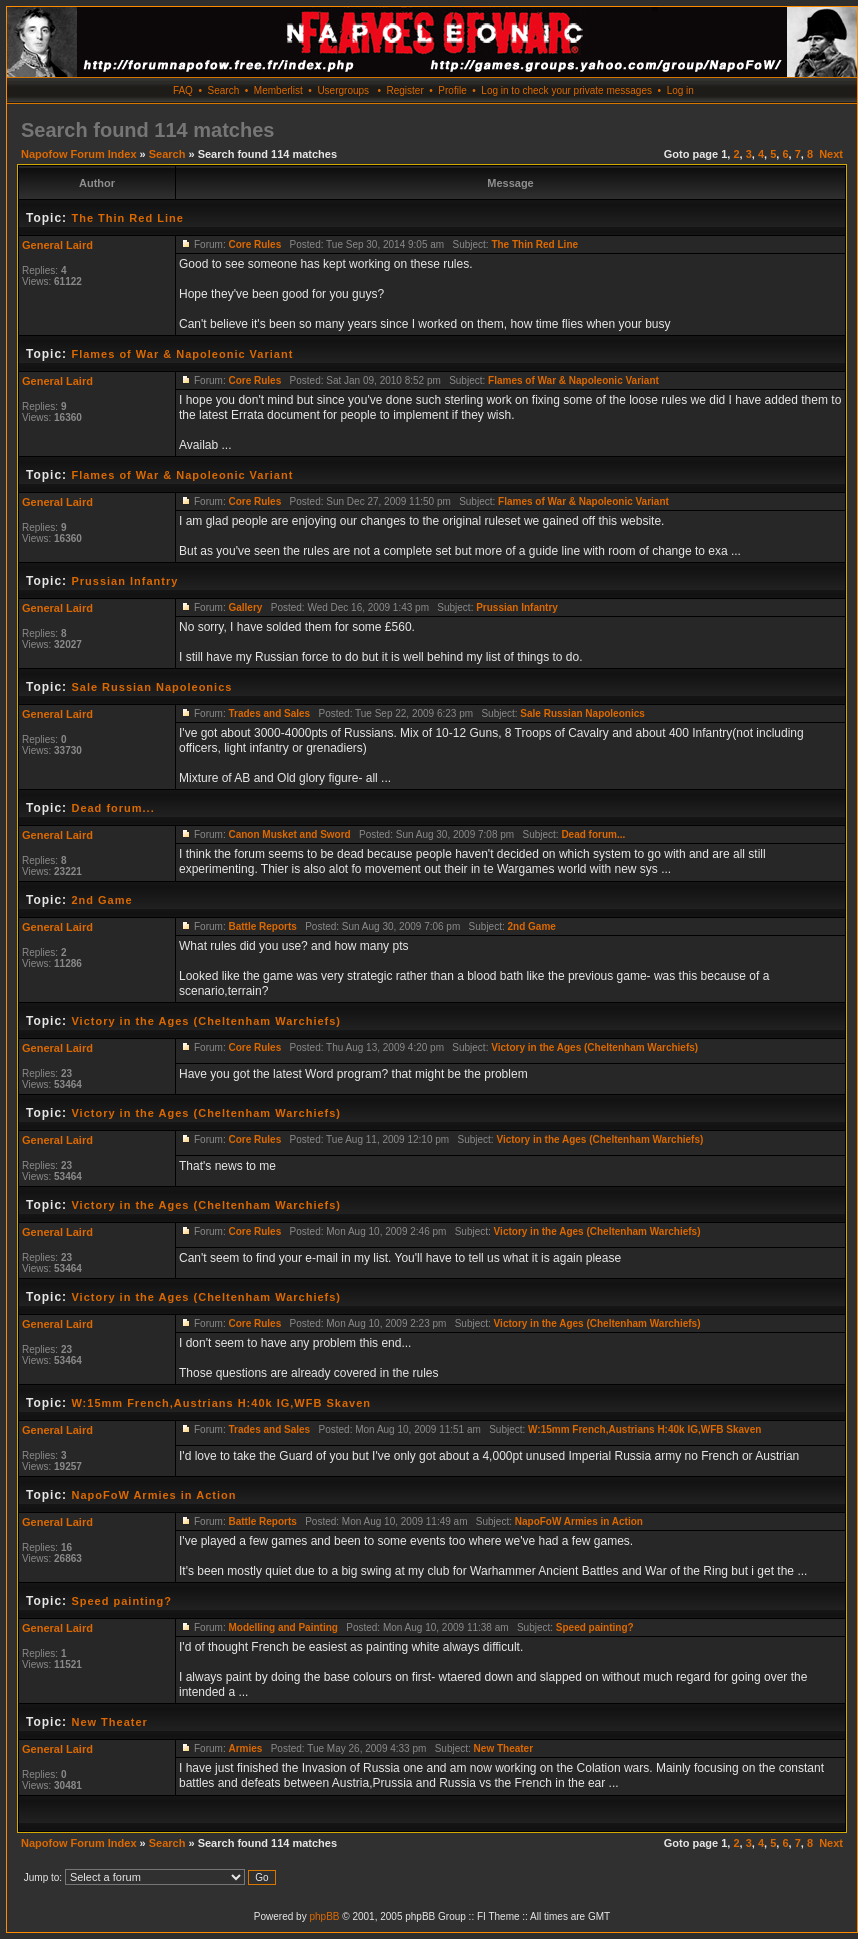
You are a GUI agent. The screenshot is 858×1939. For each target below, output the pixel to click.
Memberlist (278, 90)
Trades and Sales (269, 713)
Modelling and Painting (282, 1627)
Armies (245, 1748)
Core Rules (254, 244)
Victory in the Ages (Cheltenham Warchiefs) (206, 1021)
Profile (452, 90)
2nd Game (101, 900)
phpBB (324, 1916)
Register (404, 90)
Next (831, 154)
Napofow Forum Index (79, 154)
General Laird (57, 245)
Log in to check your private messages (566, 90)
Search (224, 90)
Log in (680, 90)
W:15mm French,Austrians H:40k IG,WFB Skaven (221, 1403)
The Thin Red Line (127, 218)
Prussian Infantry (124, 581)
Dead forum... (112, 808)
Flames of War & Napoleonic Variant (182, 354)
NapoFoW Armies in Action (153, 1495)
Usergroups (343, 90)
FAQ (183, 90)
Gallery (245, 607)
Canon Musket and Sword (289, 834)
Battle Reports (262, 926)
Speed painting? (121, 1601)
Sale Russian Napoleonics (151, 687)
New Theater (109, 1722)
